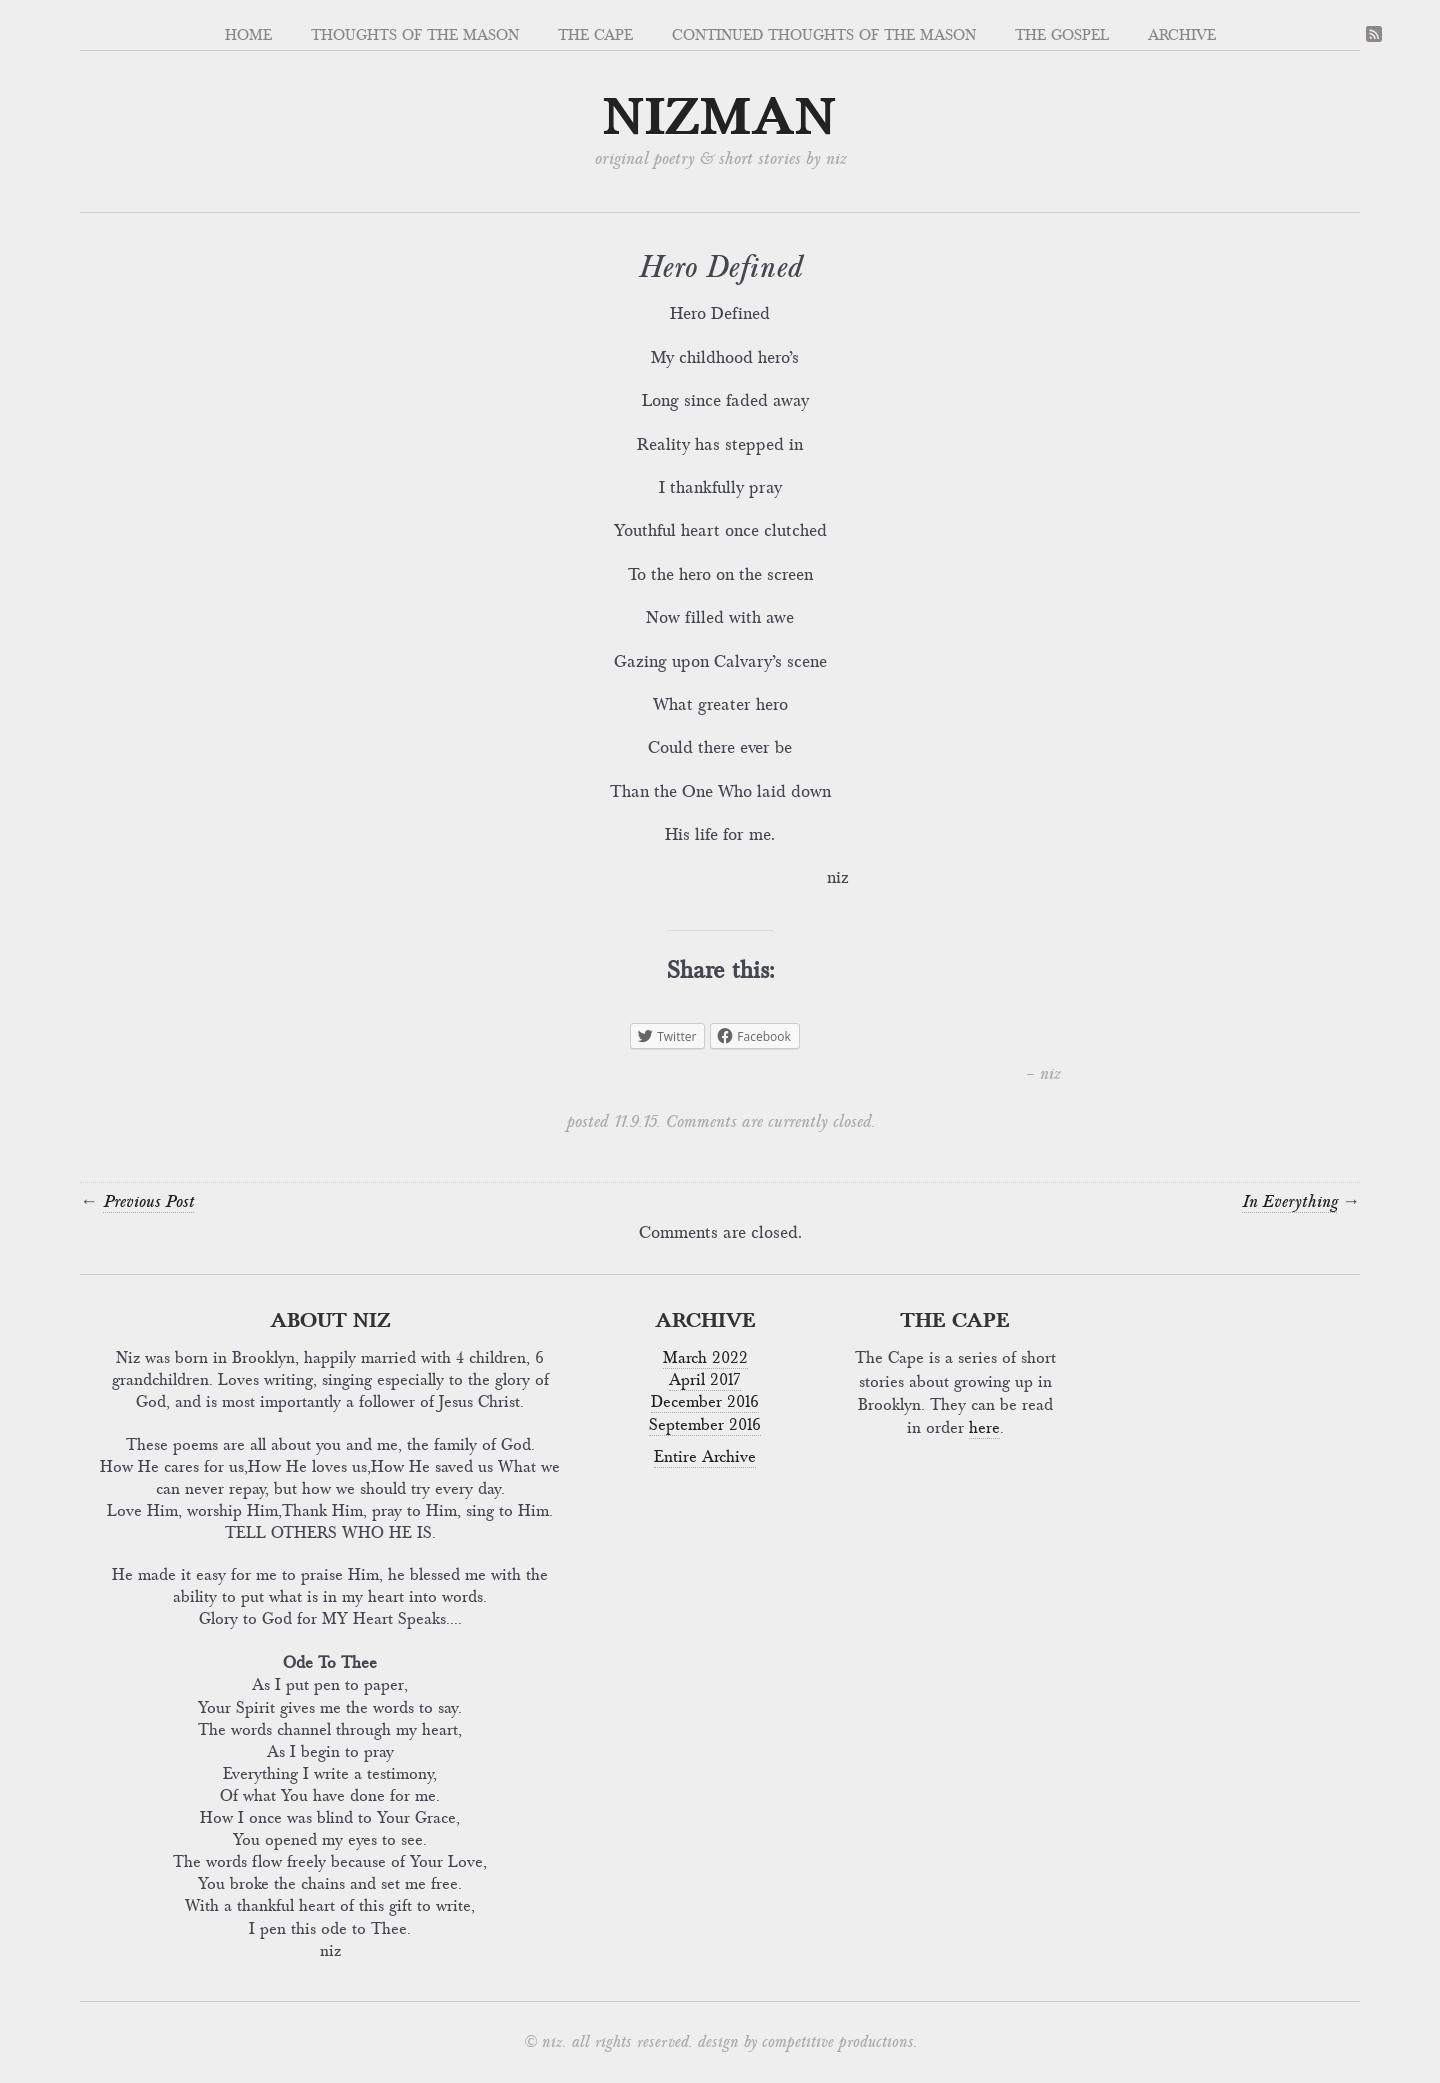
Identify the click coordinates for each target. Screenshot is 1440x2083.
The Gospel (1062, 35)
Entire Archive (705, 1457)
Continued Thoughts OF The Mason (824, 35)
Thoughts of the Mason (415, 35)
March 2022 (705, 1358)
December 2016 (705, 1402)
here (984, 1428)
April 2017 (705, 1380)
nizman (720, 118)
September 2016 (705, 1425)
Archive (1182, 35)
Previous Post (148, 1201)
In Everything (1289, 1201)
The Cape (595, 35)
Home (248, 35)
